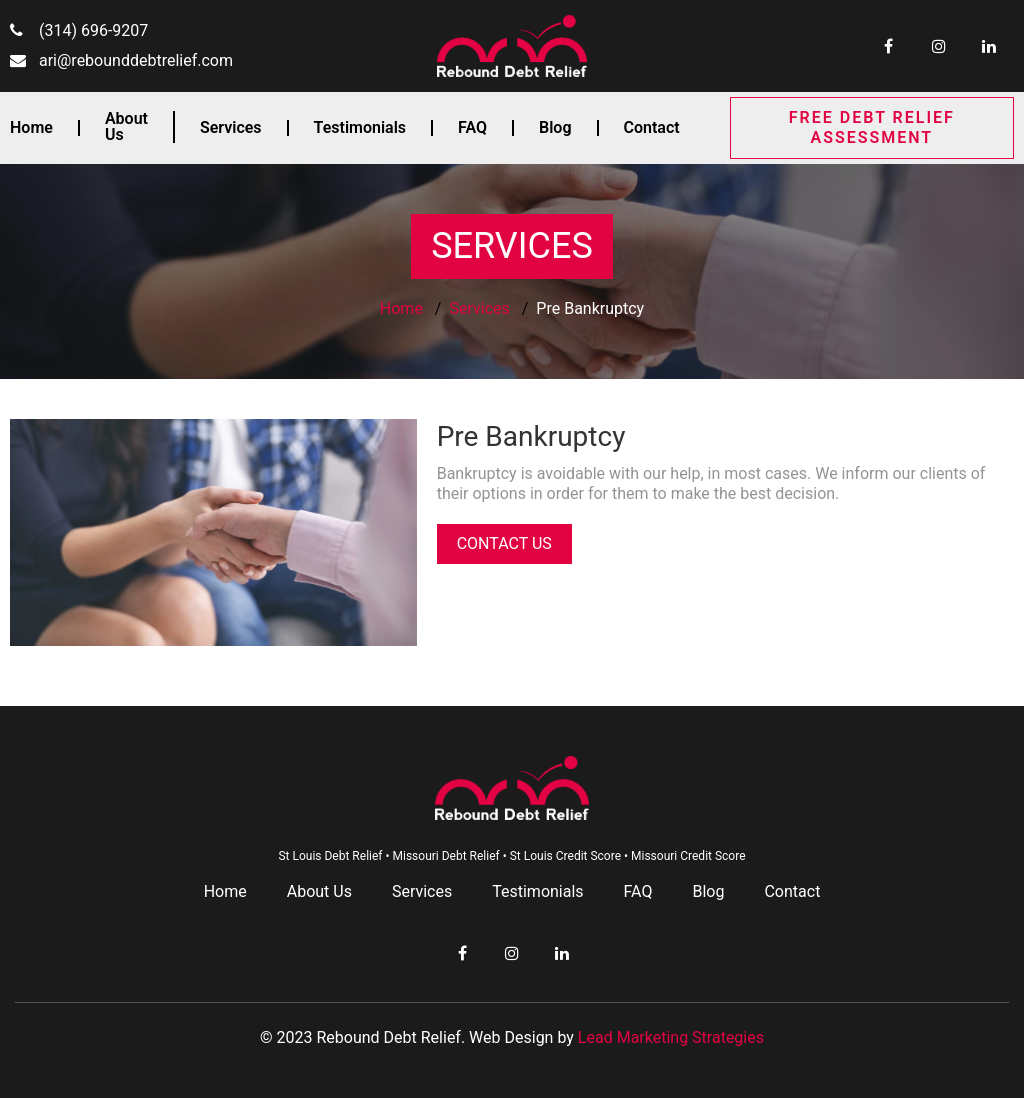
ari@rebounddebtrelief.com (136, 60)
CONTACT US (504, 543)
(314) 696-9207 (93, 30)
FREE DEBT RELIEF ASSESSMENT (872, 127)
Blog (555, 128)
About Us (126, 127)
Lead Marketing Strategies (671, 1037)
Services (231, 128)
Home (31, 128)
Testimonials (360, 128)
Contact (652, 128)
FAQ (472, 128)
